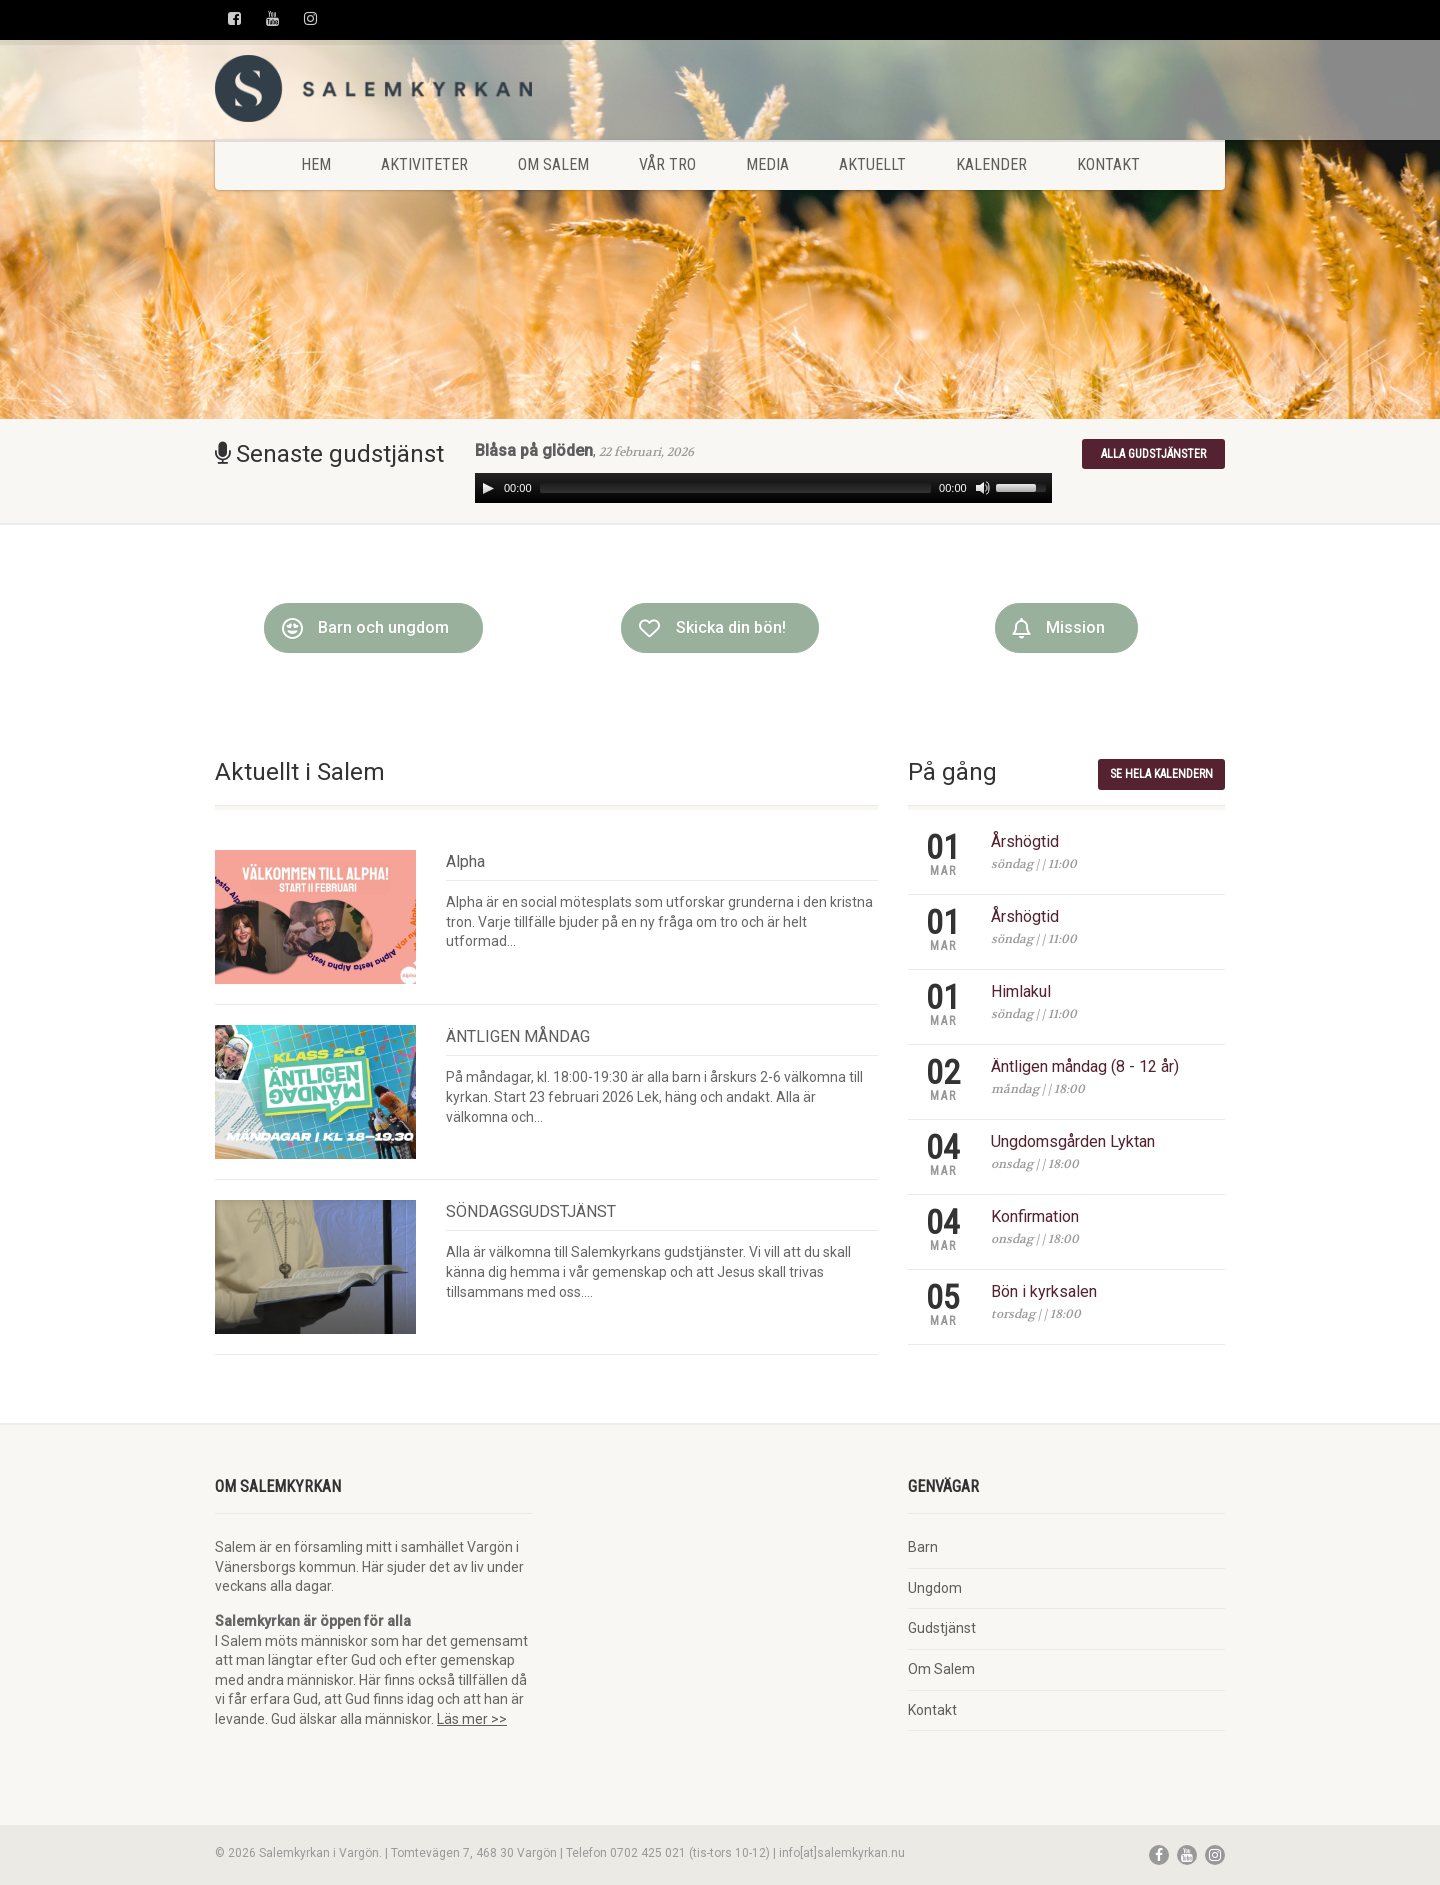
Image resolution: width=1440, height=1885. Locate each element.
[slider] (736, 488)
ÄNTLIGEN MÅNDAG (518, 1036)
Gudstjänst (942, 1628)
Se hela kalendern (1161, 774)
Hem (316, 164)
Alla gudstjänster (1153, 454)
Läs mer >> (472, 1719)
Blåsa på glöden (534, 450)
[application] (763, 488)
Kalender (991, 164)
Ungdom (935, 1588)
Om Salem (553, 164)
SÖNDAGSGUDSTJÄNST (531, 1211)
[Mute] (983, 488)
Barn (923, 1547)
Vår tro (667, 164)
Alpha (465, 861)
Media (767, 164)
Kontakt (1108, 164)
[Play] (488, 488)
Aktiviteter (424, 164)
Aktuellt (872, 164)
